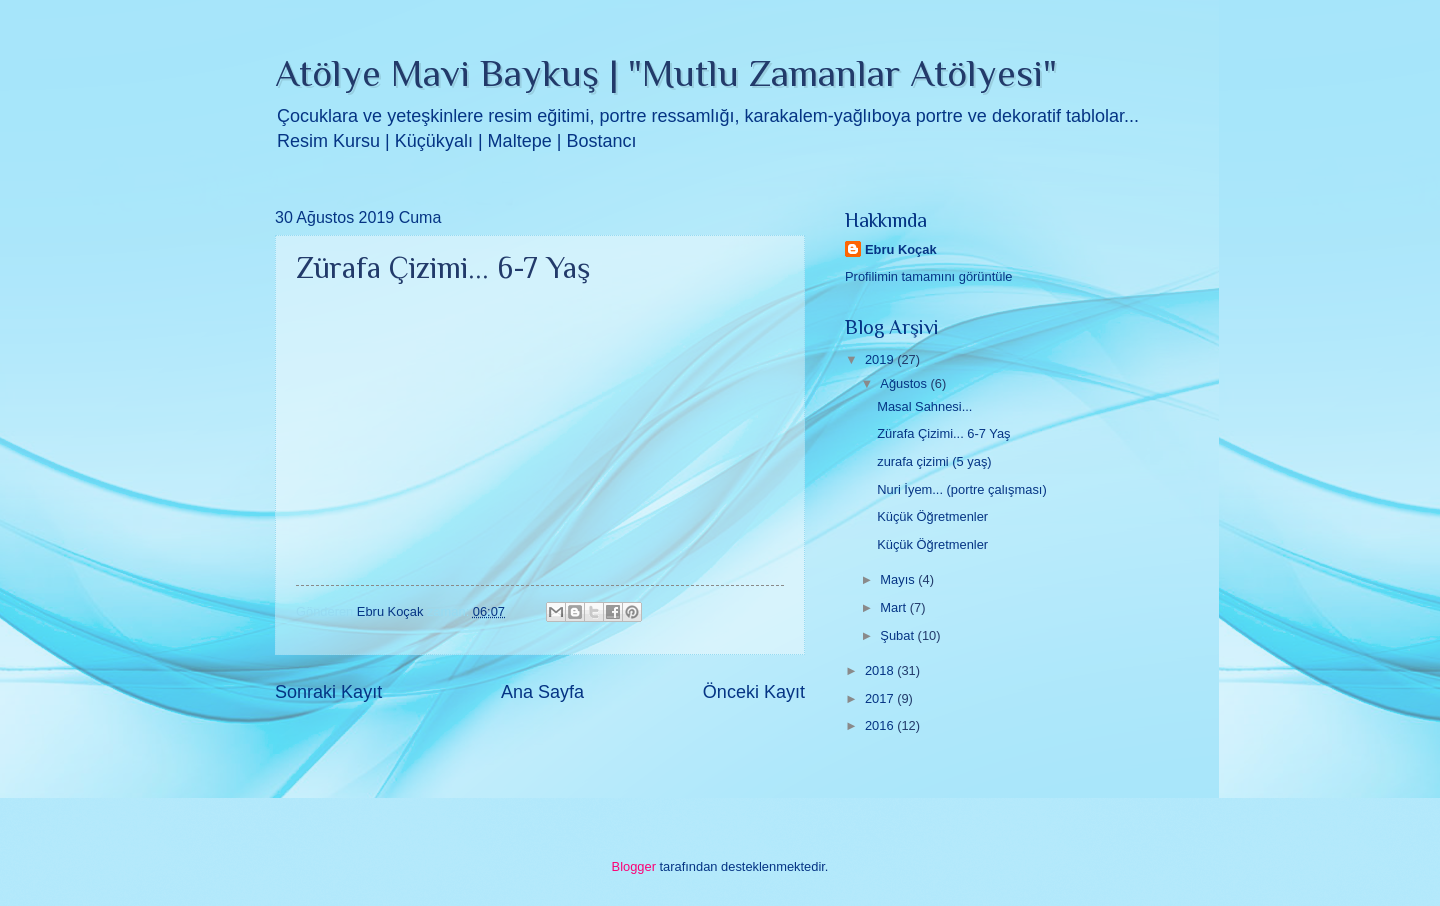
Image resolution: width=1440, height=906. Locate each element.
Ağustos (905, 383)
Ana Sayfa (542, 692)
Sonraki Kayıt (328, 692)
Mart (894, 607)
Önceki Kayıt (754, 692)
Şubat (898, 635)
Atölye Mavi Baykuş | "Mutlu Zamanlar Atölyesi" (666, 73)
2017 (881, 698)
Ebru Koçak (901, 249)
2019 (881, 359)
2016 (881, 725)
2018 (881, 670)
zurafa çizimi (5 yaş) (934, 461)
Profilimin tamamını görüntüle (928, 276)
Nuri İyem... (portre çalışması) (962, 489)
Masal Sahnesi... (924, 406)
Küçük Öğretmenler (932, 516)
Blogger (634, 866)
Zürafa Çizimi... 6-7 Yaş (943, 433)
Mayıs (899, 579)
